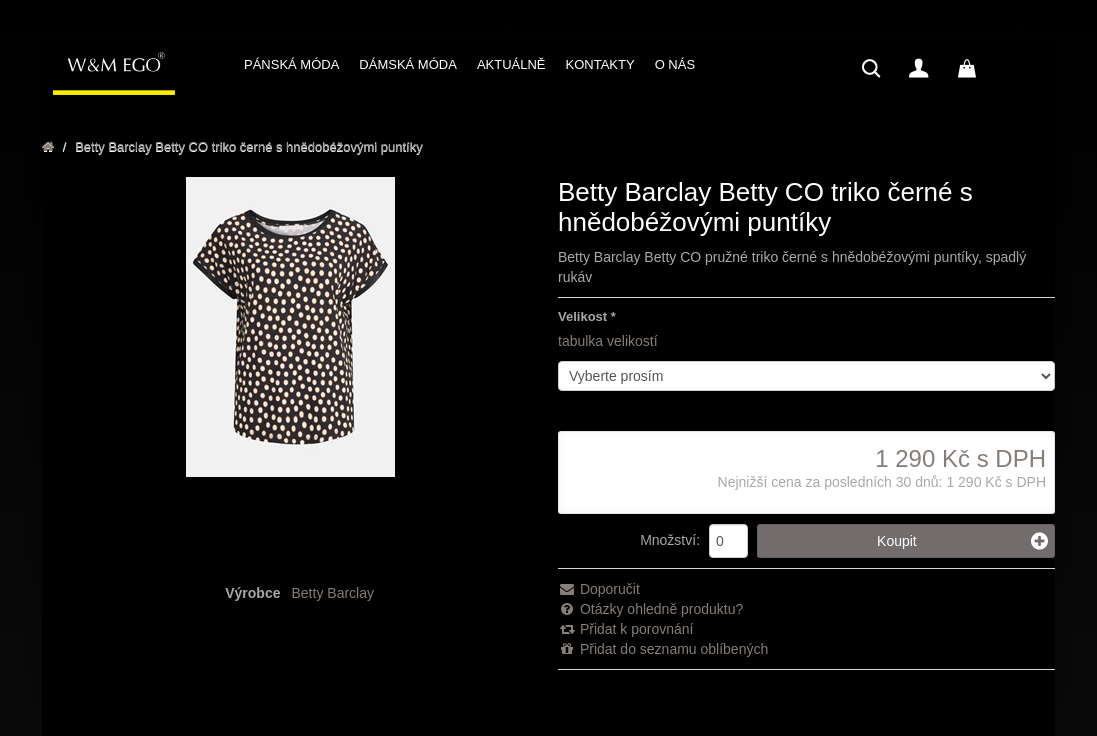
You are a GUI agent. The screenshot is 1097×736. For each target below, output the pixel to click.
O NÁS (675, 64)
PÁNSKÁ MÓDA (291, 64)
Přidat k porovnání (626, 629)
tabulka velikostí (608, 341)
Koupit (962, 541)
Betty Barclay (333, 593)
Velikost (582, 316)
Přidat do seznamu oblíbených (663, 649)
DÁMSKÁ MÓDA (408, 64)
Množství (668, 540)
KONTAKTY (600, 64)
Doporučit (599, 589)
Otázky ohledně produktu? (650, 609)
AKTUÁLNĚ (511, 64)
